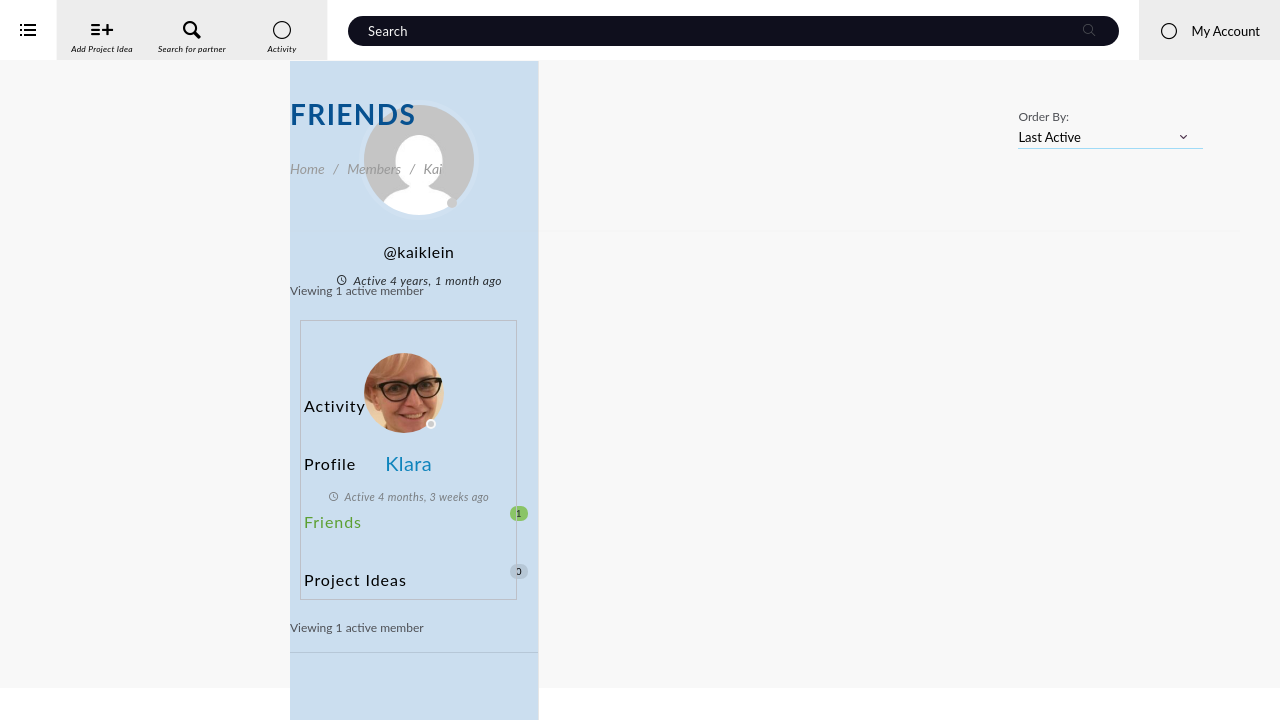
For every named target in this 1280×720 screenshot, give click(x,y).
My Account (1209, 31)
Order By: (1043, 116)
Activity (331, 398)
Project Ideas (416, 509)
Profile (327, 435)
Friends (416, 472)
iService (60, 691)
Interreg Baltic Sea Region (83, 674)
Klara (662, 452)
